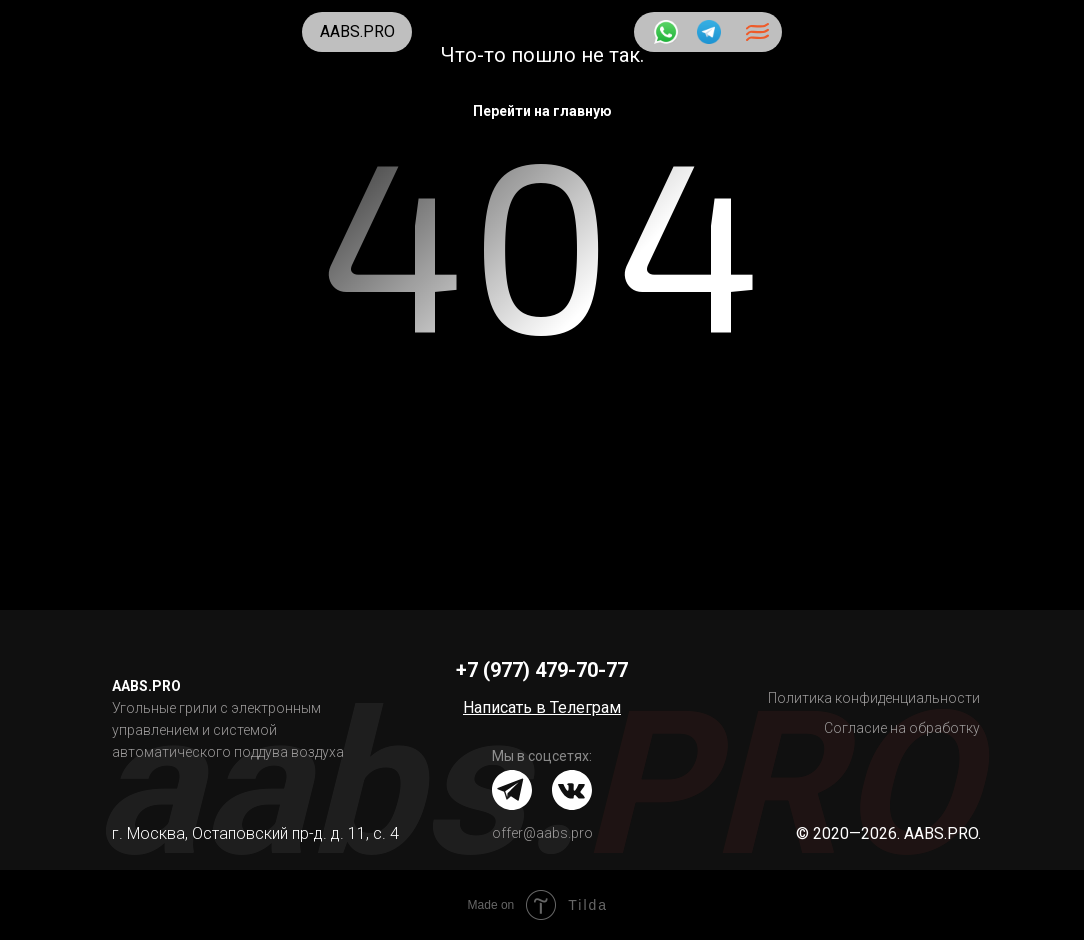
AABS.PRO (357, 31)
